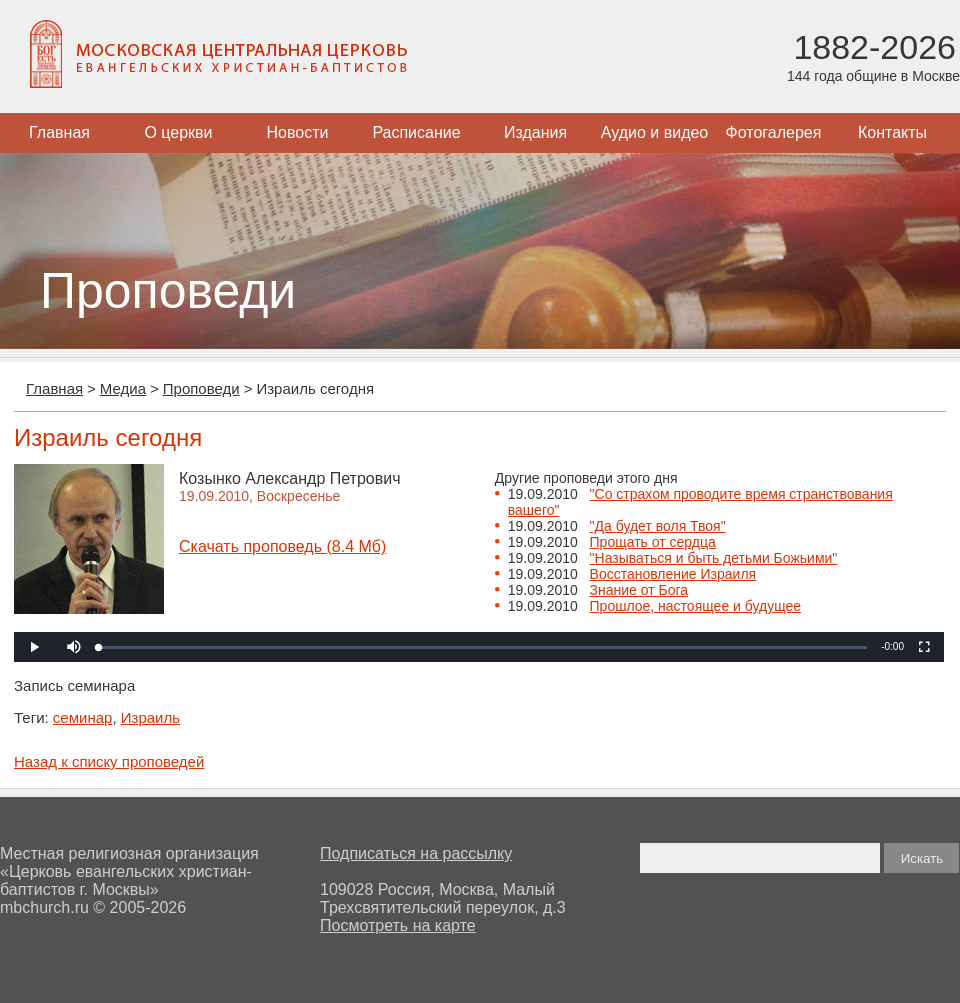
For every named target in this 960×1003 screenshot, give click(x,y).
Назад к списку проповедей (109, 761)
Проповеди (201, 388)
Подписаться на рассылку (416, 853)
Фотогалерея (774, 132)
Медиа (123, 388)
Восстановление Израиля (673, 574)
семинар (83, 717)
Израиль (150, 717)
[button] (74, 647)
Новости (298, 132)
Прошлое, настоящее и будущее (696, 606)
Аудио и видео (655, 132)
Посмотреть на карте (398, 925)
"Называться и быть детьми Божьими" (714, 558)
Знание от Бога (639, 590)
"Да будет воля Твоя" (658, 526)
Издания (535, 132)
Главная (59, 132)
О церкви (178, 132)
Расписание (416, 132)
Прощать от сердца (653, 542)
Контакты (892, 132)
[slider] (483, 647)
